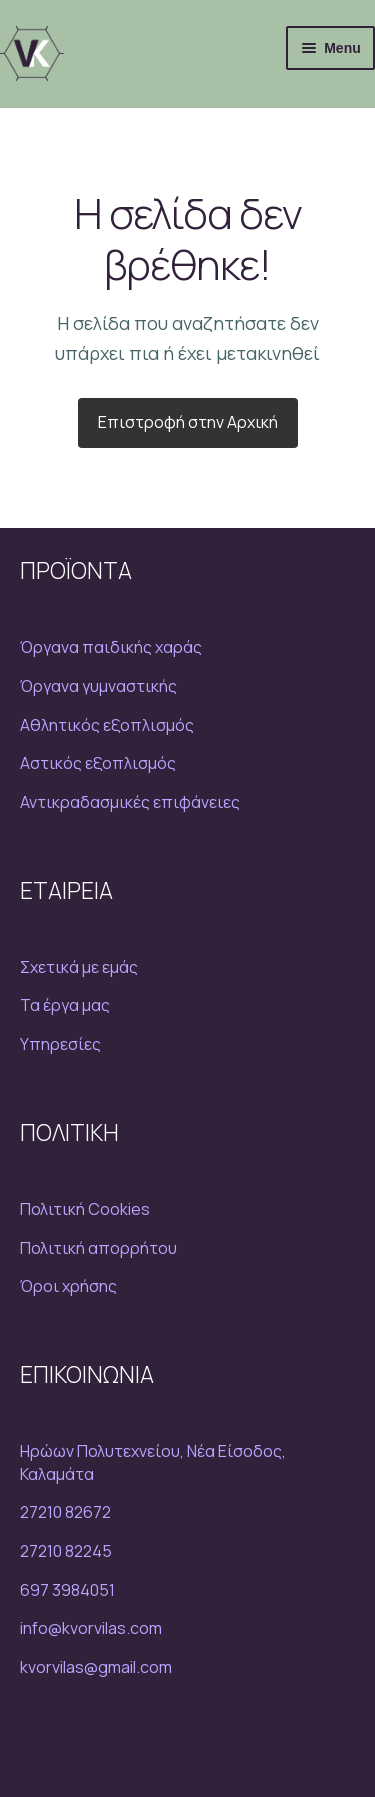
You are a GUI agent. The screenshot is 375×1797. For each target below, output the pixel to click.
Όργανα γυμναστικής (98, 686)
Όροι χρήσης (68, 1286)
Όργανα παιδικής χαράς (111, 647)
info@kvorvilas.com (91, 1628)
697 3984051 (67, 1590)
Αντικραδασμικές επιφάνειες (130, 802)
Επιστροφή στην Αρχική (188, 422)
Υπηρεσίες (60, 1044)
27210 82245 (66, 1551)
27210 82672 (65, 1512)
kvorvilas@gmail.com (96, 1667)
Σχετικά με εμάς (79, 967)
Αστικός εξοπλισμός (98, 763)
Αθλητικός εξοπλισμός (107, 725)
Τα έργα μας (65, 1005)
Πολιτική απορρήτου (98, 1248)
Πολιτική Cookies (85, 1209)
